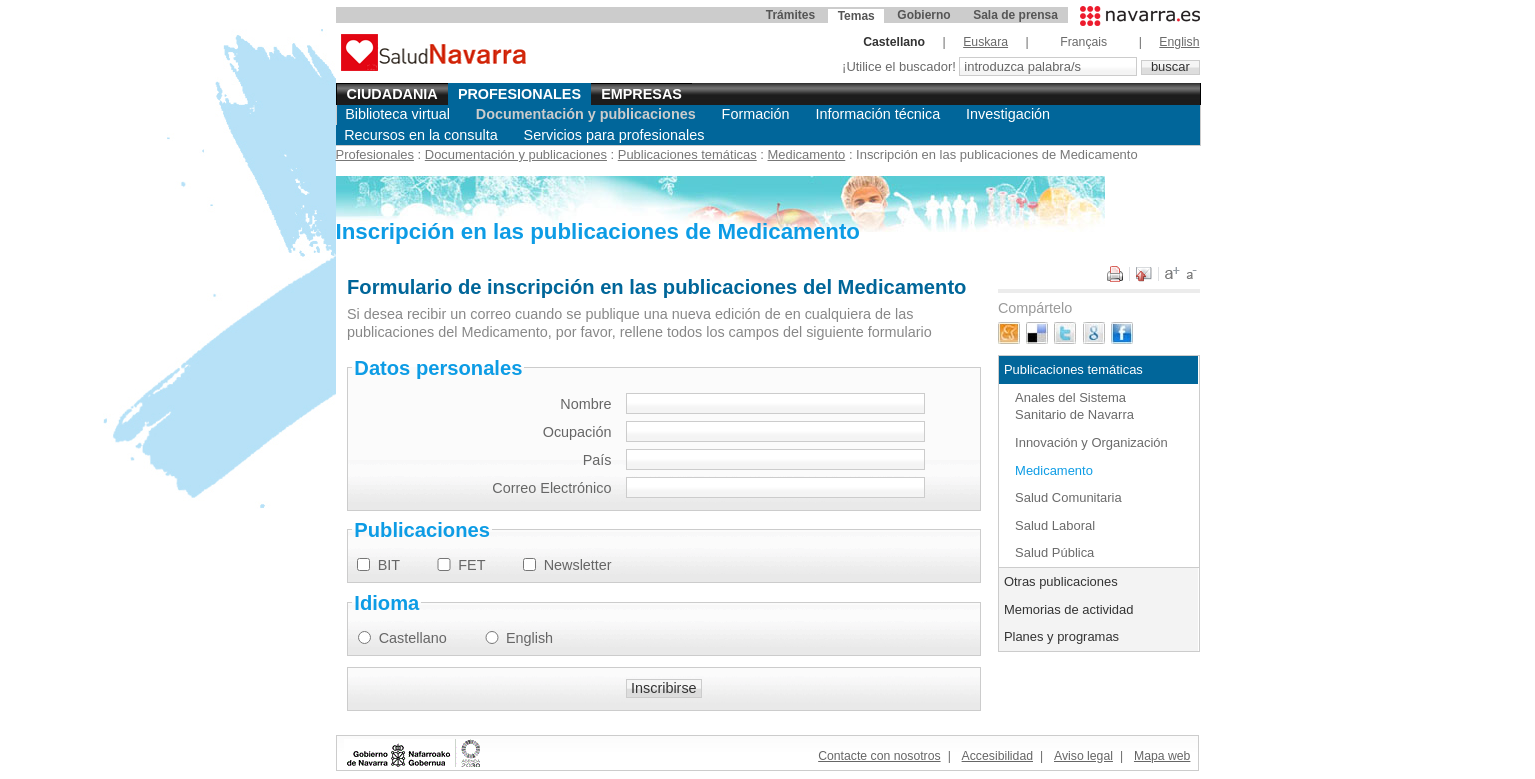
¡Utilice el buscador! (900, 66)
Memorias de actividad (1069, 609)
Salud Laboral (1055, 525)
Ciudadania (392, 94)
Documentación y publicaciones (586, 114)
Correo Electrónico (551, 488)
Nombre (585, 404)
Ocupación (577, 432)
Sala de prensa (1015, 15)
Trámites (790, 15)
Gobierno (923, 15)
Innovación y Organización (1091, 442)
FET (471, 565)
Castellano (413, 638)
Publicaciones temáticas (687, 154)
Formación (756, 114)
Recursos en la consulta (421, 135)
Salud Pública (1054, 552)
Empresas (641, 94)
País (597, 460)
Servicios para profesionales (614, 135)
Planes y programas (1061, 636)
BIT (389, 565)
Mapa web (1162, 756)
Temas (856, 16)
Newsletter (578, 565)
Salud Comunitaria (1068, 497)
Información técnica (877, 114)
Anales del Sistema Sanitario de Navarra (1074, 406)
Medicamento (807, 154)
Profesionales (519, 94)
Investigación (1008, 114)
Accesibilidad (997, 756)
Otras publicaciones (1061, 581)
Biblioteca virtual (397, 114)
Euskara (985, 42)
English (1179, 42)
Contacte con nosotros (879, 756)
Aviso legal (1083, 756)
